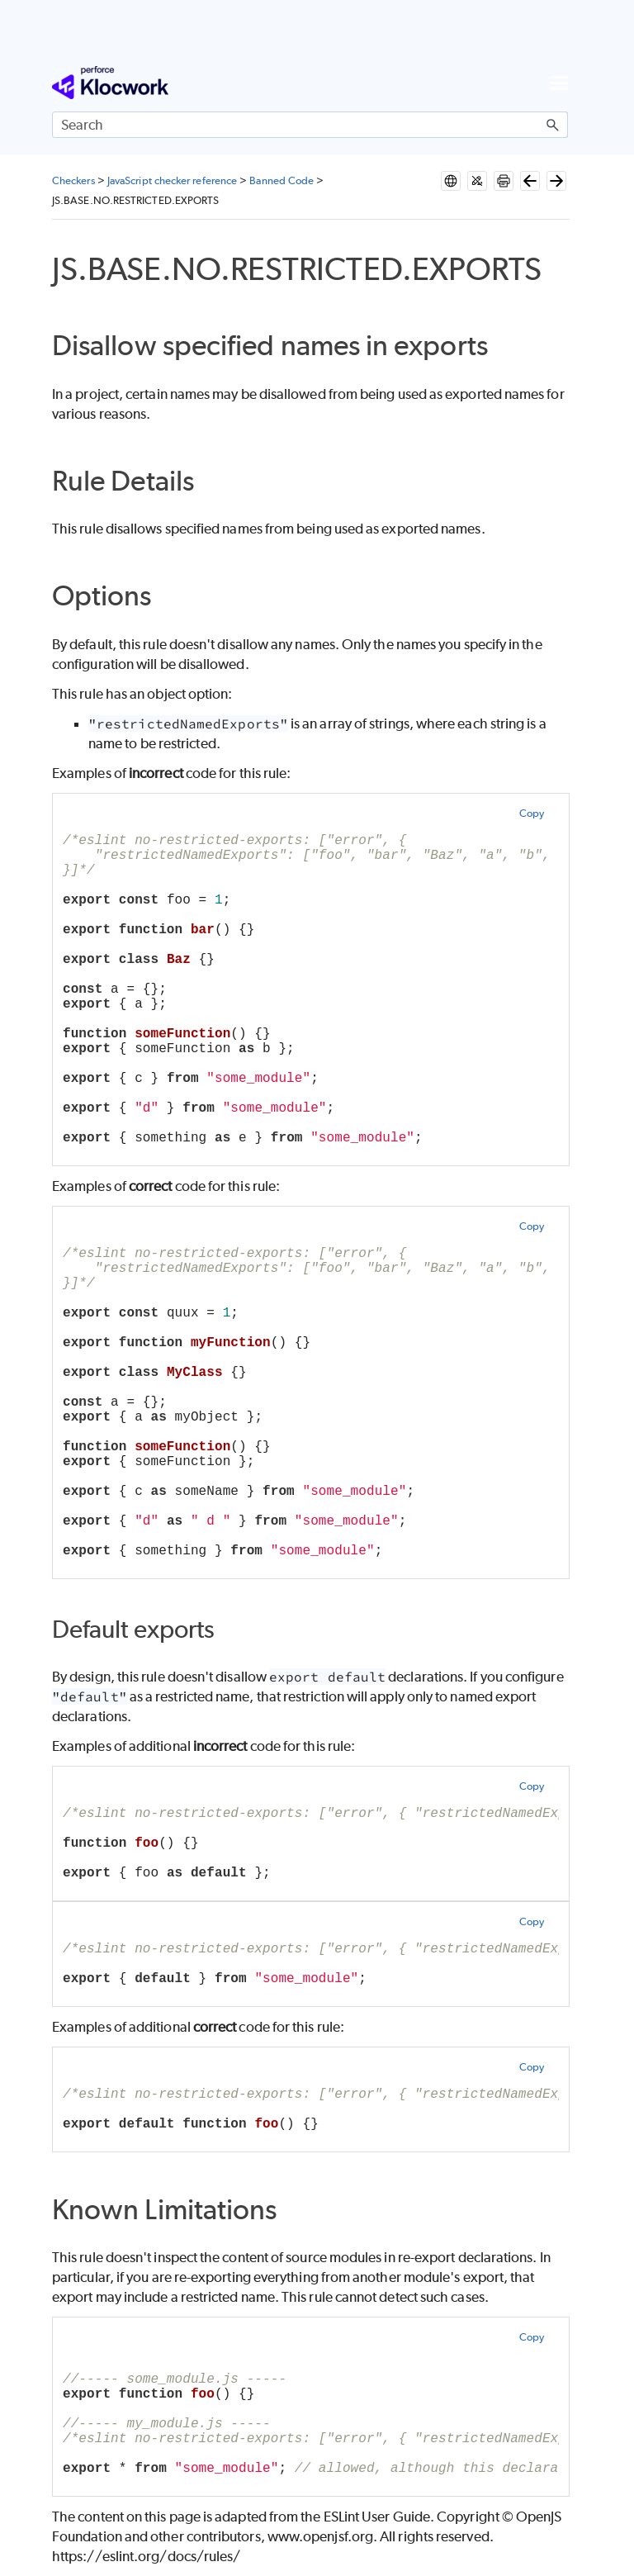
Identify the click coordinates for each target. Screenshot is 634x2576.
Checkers (73, 180)
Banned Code (281, 180)
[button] (553, 124)
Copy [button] (531, 813)
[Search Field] (310, 124)
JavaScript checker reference (172, 180)
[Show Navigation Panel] (559, 82)
